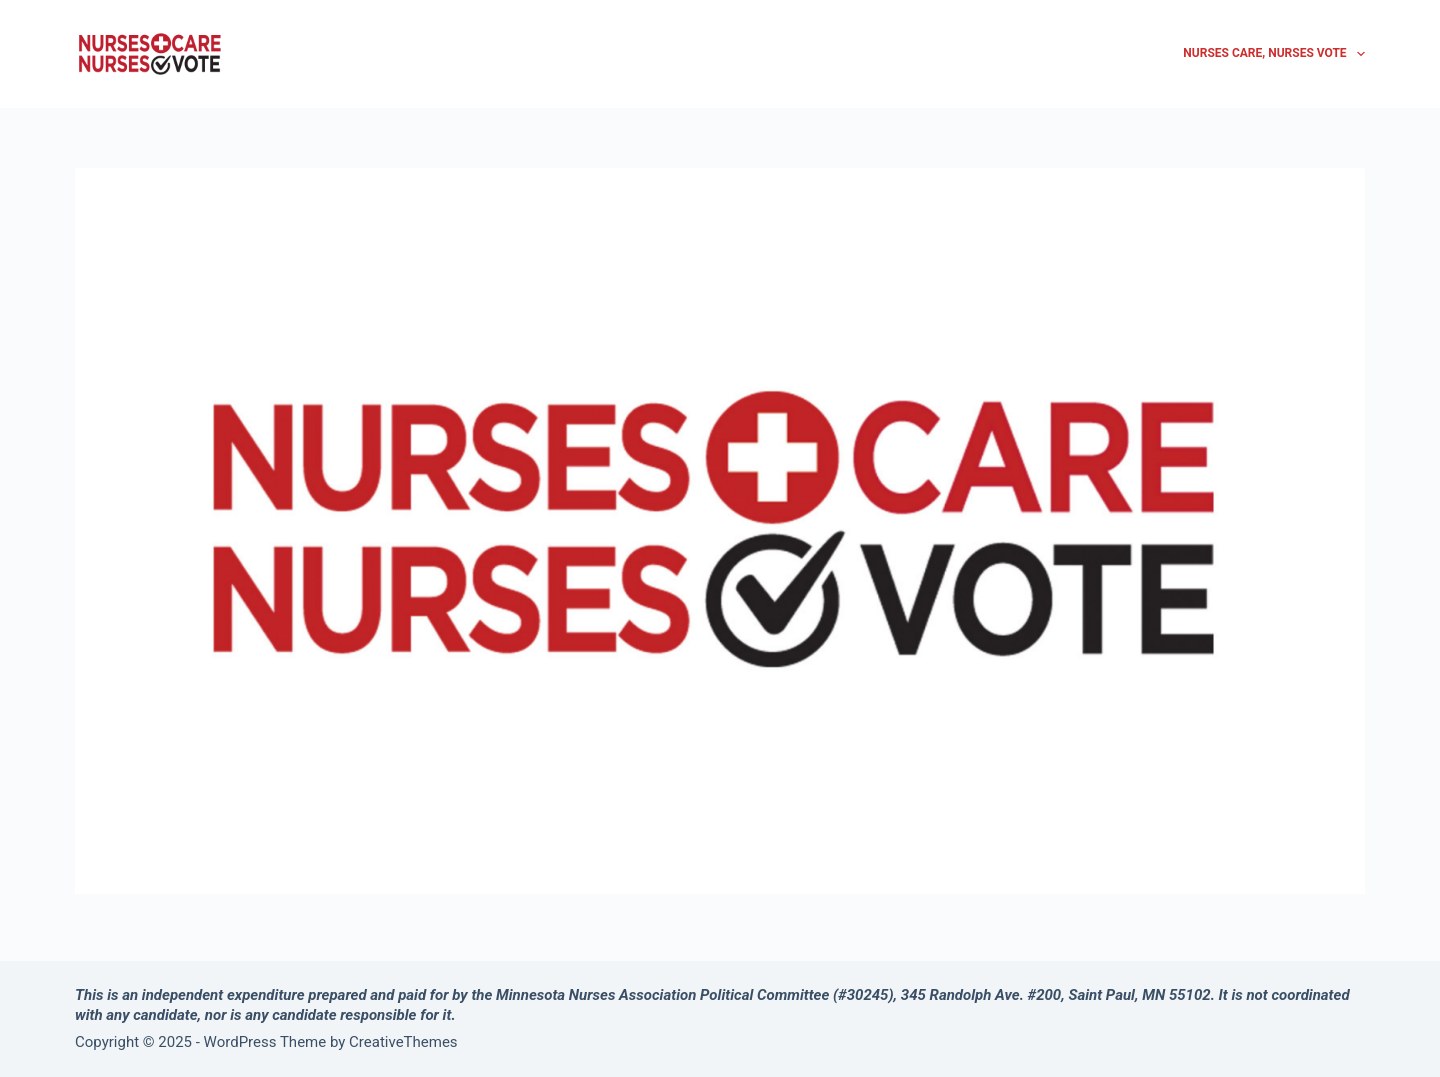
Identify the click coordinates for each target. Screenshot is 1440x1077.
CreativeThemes (403, 1042)
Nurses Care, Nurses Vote (1274, 54)
